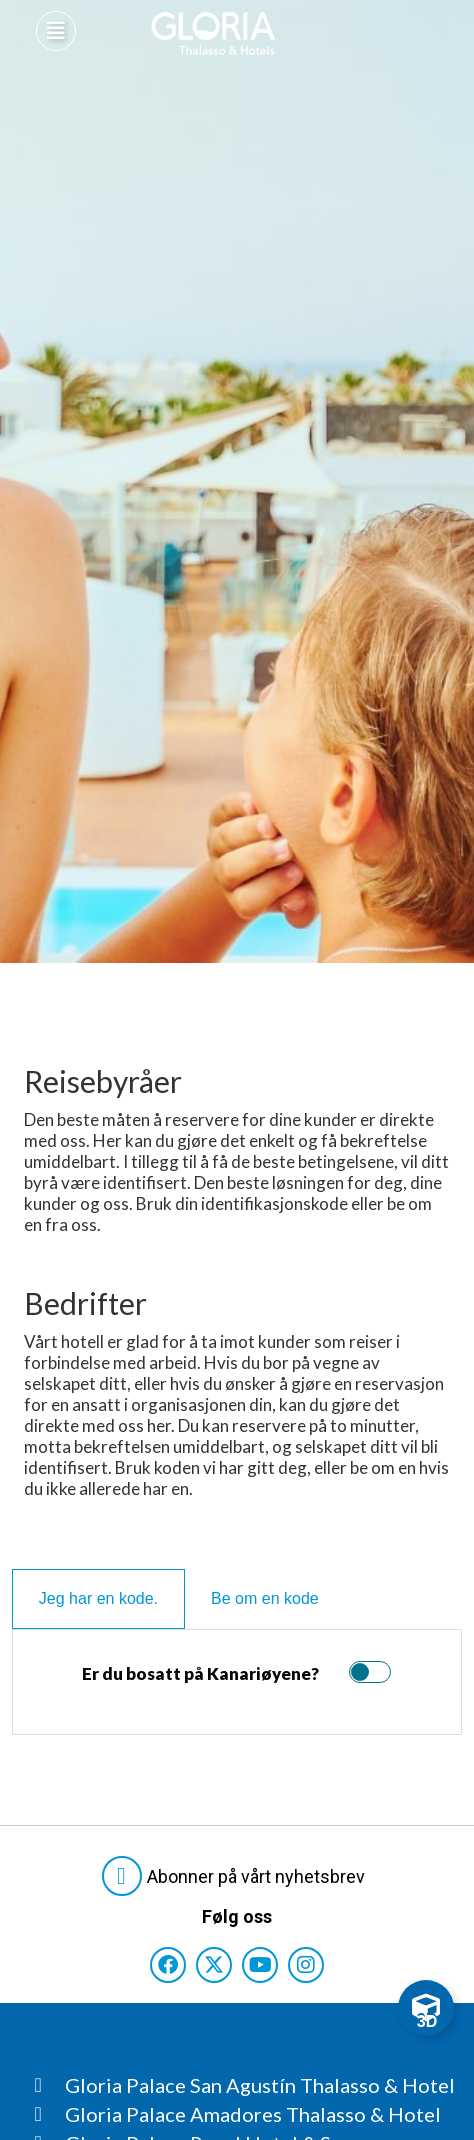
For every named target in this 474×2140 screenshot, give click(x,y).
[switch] (365, 1672)
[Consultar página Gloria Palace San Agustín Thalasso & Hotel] (245, 2085)
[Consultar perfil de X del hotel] (214, 1965)
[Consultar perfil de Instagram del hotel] (306, 1965)
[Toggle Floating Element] (426, 2008)
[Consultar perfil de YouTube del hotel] (260, 1965)
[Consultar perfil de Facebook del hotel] (168, 1965)
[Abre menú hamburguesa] (56, 31)
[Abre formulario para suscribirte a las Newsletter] (237, 1876)
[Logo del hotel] (214, 33)
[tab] (98, 1599)
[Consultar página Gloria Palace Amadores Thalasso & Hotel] (245, 2114)
